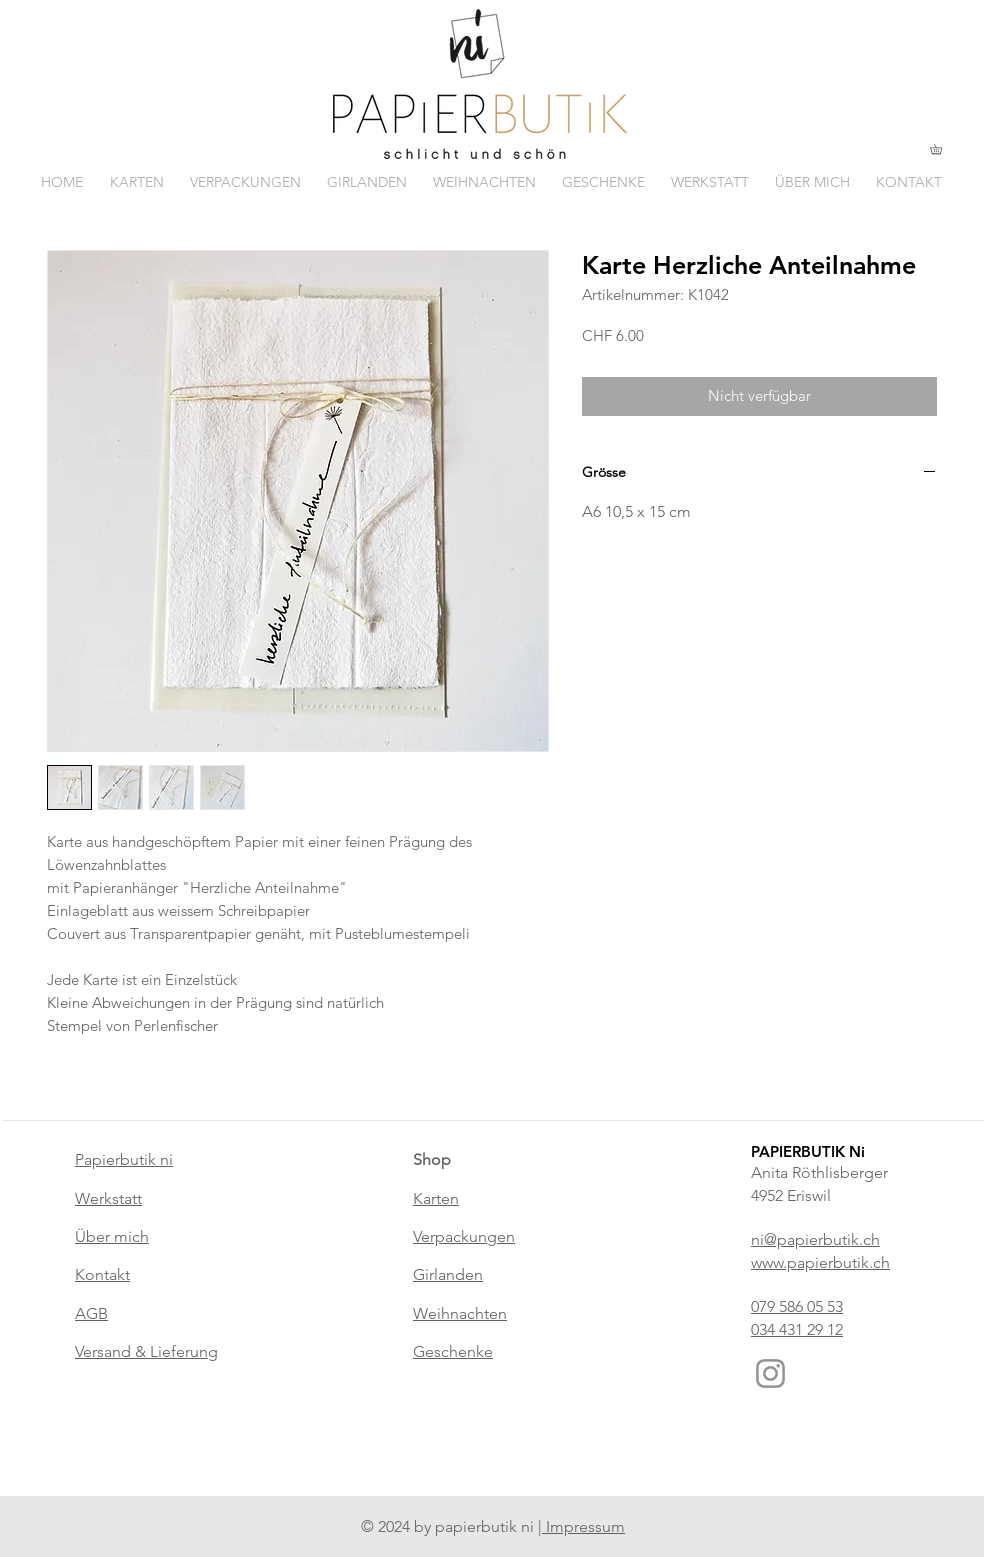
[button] (941, 149)
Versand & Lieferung (146, 1351)
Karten (436, 1198)
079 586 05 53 (797, 1306)
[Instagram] (770, 1373)
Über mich (112, 1236)
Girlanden (448, 1274)
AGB (91, 1313)
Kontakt (102, 1274)
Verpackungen (464, 1236)
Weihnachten (460, 1313)
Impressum (583, 1526)
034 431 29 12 (797, 1329)
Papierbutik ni (124, 1159)
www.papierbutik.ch (820, 1262)
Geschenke (453, 1351)
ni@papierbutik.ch (815, 1239)
